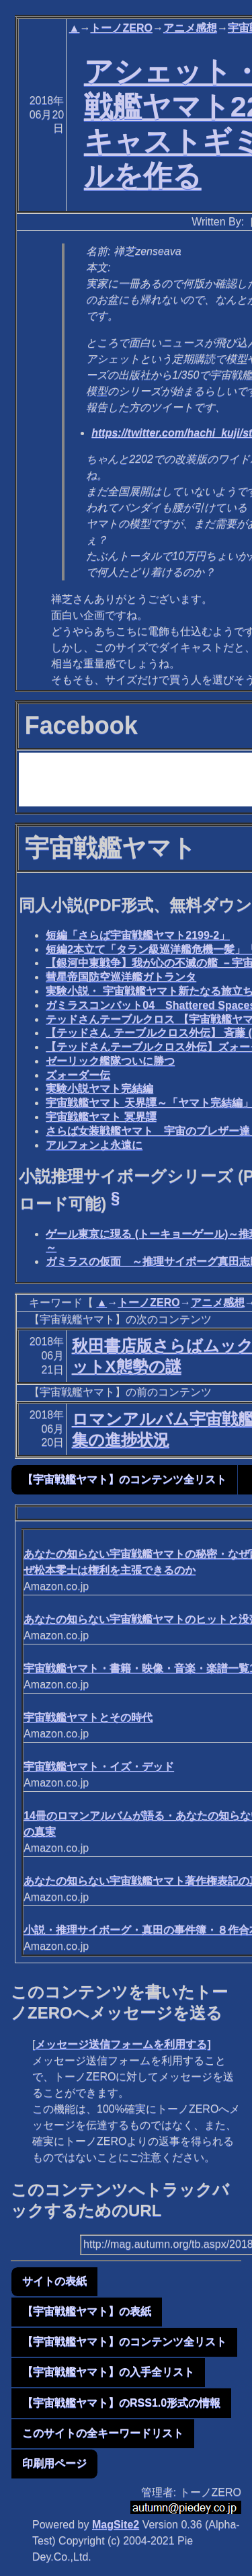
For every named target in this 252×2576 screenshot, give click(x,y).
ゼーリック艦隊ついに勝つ (110, 1061)
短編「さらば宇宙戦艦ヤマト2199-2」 (138, 935)
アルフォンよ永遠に (94, 1145)
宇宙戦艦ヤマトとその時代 (88, 1717)
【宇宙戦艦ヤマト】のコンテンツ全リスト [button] (124, 1479)
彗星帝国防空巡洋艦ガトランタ (121, 977)
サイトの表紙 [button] (54, 2281)
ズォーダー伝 (78, 1075)
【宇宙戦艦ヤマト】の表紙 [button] (86, 2311)
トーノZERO (121, 28)
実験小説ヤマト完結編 (99, 1088)
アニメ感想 (190, 28)
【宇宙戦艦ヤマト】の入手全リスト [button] (108, 2372)
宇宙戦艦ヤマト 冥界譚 (101, 1117)
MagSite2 (115, 2524)
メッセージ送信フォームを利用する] (122, 2044)
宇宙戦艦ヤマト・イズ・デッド (99, 1766)
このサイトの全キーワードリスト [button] (102, 2433)
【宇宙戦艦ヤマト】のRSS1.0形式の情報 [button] (121, 2403)
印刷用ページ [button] (54, 2463)
